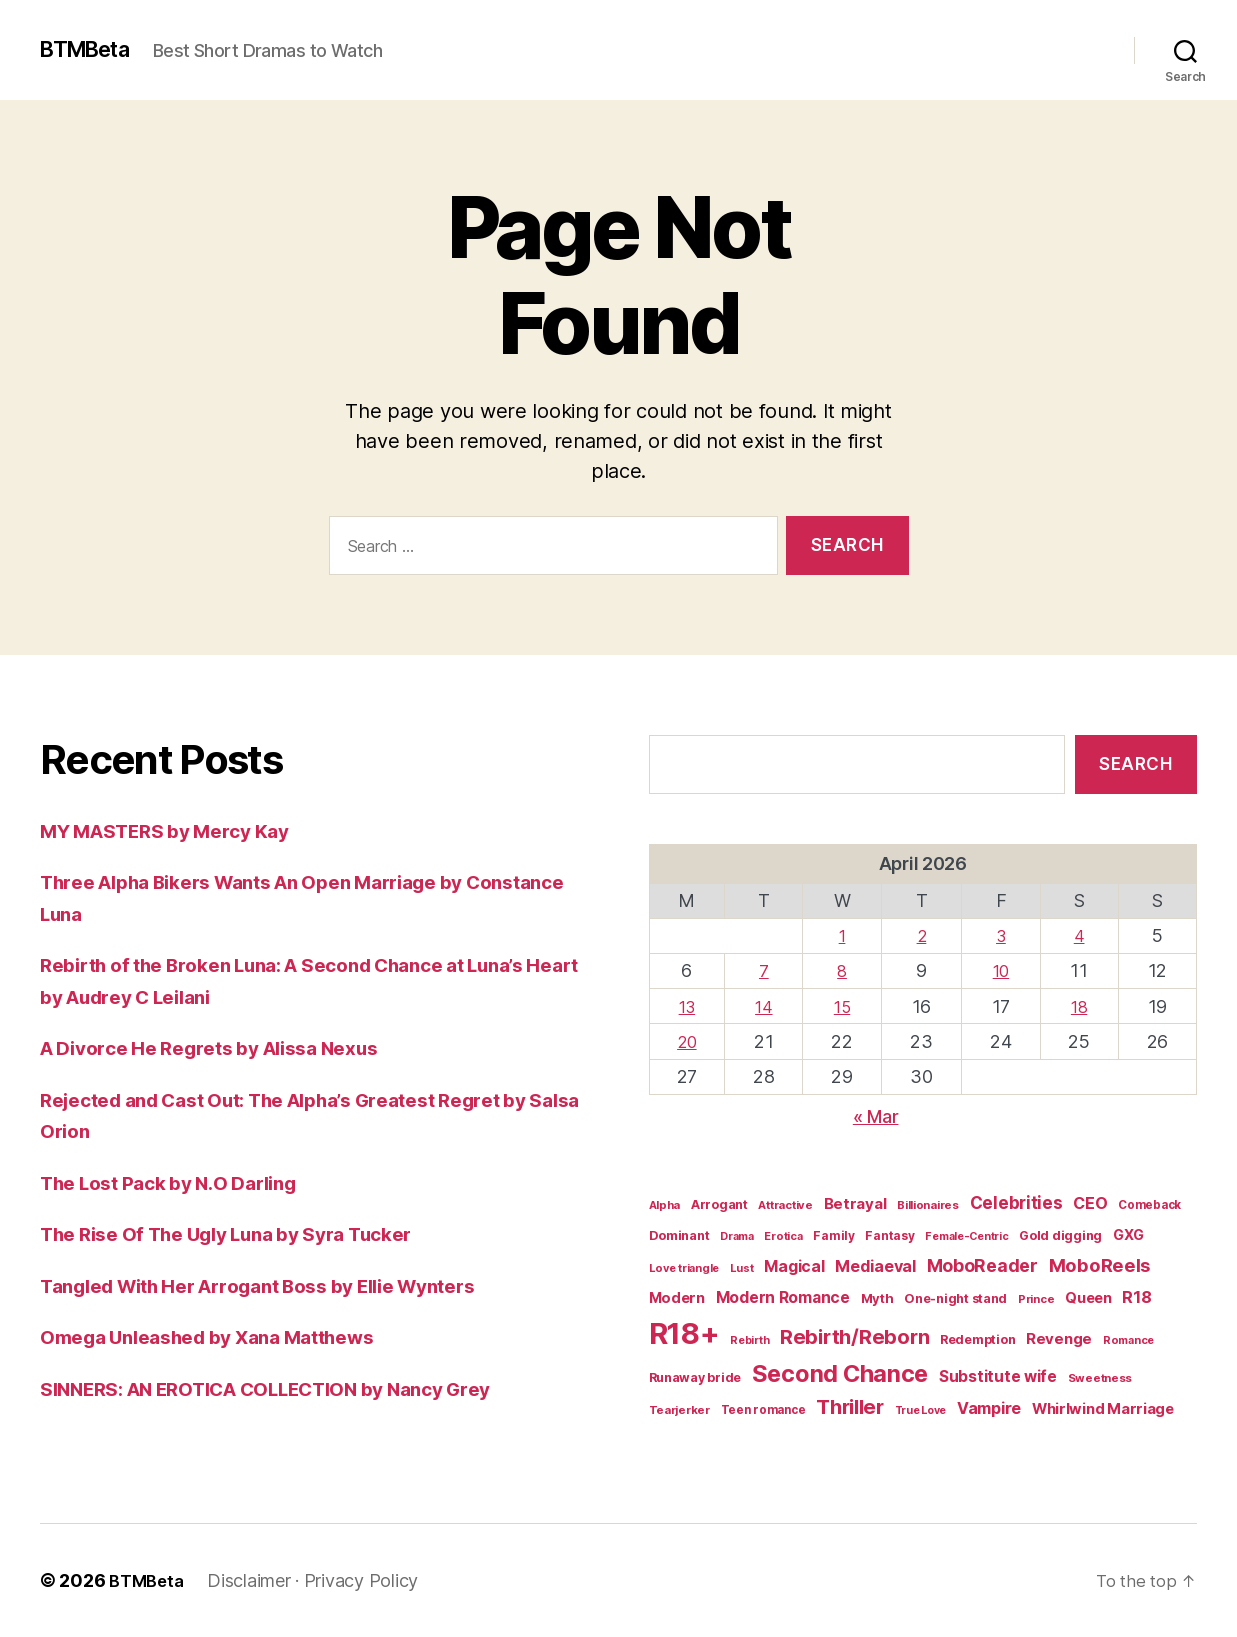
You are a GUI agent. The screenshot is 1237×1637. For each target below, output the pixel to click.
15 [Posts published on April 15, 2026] (843, 1006)
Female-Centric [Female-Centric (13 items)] (966, 1236)
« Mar (876, 1116)
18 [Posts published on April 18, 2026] (1079, 1006)
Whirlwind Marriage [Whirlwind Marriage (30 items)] (1103, 1409)
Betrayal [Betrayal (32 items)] (855, 1203)
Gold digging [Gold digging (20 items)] (1060, 1235)
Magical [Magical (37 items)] (794, 1266)
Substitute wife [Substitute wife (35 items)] (998, 1376)
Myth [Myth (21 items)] (877, 1298)
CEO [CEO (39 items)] (1090, 1203)
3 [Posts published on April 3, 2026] (1002, 935)
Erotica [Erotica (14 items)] (783, 1236)
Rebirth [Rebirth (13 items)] (749, 1340)
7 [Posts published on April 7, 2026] (766, 970)
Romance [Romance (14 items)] (1128, 1340)
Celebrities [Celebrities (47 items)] (1016, 1203)
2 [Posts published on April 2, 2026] (922, 935)
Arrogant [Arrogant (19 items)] (719, 1204)
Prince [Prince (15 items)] (1036, 1299)
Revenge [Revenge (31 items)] (1059, 1338)
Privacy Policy (367, 1580)
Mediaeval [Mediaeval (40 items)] (875, 1266)
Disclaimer (254, 1580)
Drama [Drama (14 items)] (737, 1236)
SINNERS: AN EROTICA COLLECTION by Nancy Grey (296, 1388)
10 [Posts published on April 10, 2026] (1001, 970)
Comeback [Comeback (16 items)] (1149, 1205)
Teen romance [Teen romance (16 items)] (763, 1410)
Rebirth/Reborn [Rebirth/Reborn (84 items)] (854, 1337)
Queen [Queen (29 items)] (1088, 1298)
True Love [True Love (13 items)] (921, 1410)
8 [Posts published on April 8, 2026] (843, 970)
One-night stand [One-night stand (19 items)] (955, 1298)
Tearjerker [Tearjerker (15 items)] (679, 1410)
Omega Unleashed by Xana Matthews (227, 1336)
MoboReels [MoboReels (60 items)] (1100, 1265)
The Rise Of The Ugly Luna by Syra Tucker (249, 1233)
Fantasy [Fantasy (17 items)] (889, 1235)
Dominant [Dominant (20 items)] (679, 1235)
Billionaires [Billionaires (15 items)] (928, 1205)
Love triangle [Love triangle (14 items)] (684, 1268)
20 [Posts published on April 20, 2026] (687, 1041)
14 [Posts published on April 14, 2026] (765, 1006)
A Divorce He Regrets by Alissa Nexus (229, 1047)
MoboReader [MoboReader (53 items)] (982, 1265)
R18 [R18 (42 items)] (1136, 1297)
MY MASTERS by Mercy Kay (179, 830)
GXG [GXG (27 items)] (1128, 1234)
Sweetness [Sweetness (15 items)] (1100, 1378)
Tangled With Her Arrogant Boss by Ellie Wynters (286, 1285)
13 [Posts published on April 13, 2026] (688, 1006)
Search (1135, 764)
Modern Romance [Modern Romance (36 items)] (783, 1297)
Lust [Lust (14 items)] (742, 1268)
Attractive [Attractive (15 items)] (785, 1205)
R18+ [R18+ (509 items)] (684, 1333)
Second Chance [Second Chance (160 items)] (840, 1373)
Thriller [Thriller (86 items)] (850, 1407)
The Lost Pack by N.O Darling (184, 1182)
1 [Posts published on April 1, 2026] (843, 935)
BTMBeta (92, 50)
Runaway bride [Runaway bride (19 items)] (695, 1377)
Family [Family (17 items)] (833, 1235)
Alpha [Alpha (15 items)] (665, 1205)
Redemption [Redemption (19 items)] (977, 1339)
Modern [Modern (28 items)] (677, 1297)
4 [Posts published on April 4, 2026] (1079, 935)
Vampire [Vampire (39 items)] (989, 1408)
